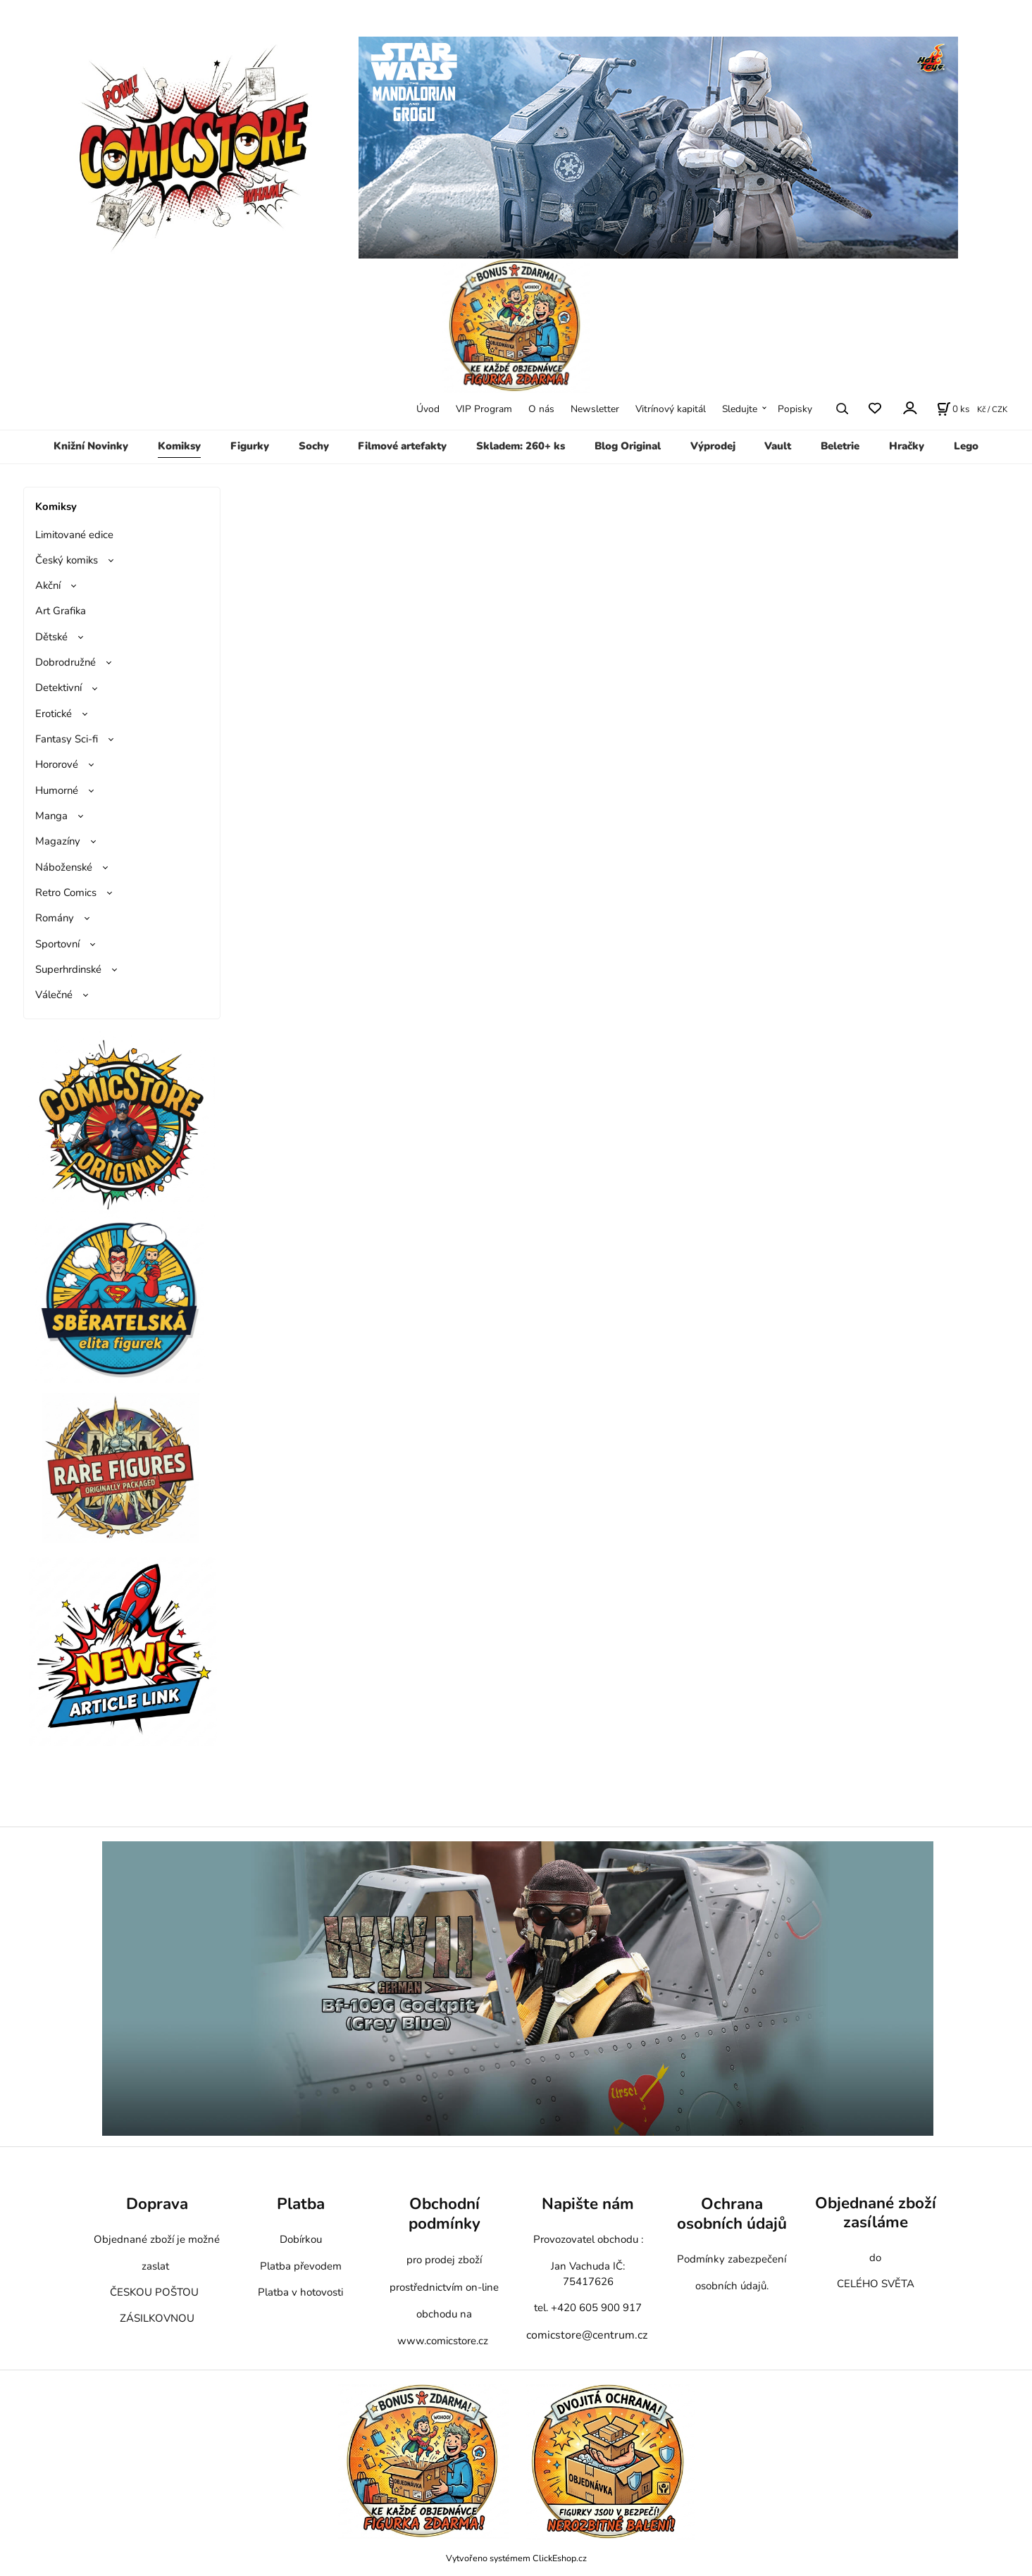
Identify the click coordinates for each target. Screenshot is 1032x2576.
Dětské (51, 637)
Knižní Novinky (91, 446)
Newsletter (595, 409)
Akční (48, 585)
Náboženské (63, 867)
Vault (777, 446)
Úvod (428, 409)
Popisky (795, 409)
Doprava (157, 2204)
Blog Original (628, 446)
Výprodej (712, 446)
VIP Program (484, 409)
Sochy (314, 446)
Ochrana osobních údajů (732, 2213)
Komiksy (179, 446)
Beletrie (840, 446)
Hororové (56, 764)
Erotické (53, 714)
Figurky (249, 446)
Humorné (56, 790)
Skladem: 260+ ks (520, 446)
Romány (54, 918)
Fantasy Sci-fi (66, 739)
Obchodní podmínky (444, 2213)
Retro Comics (66, 892)
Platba (301, 2204)
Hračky (906, 446)
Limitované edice (74, 535)
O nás (541, 409)
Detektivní (58, 687)
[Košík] (953, 408)
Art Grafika (60, 611)
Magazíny (57, 841)
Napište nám (588, 2204)
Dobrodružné (65, 662)
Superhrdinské (68, 969)
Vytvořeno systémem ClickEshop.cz (516, 2558)
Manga (51, 816)
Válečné (54, 995)
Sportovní (57, 944)
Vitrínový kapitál (670, 409)
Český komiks (66, 560)
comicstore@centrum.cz (586, 2335)
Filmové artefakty (402, 446)
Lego (966, 446)
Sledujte (739, 409)
